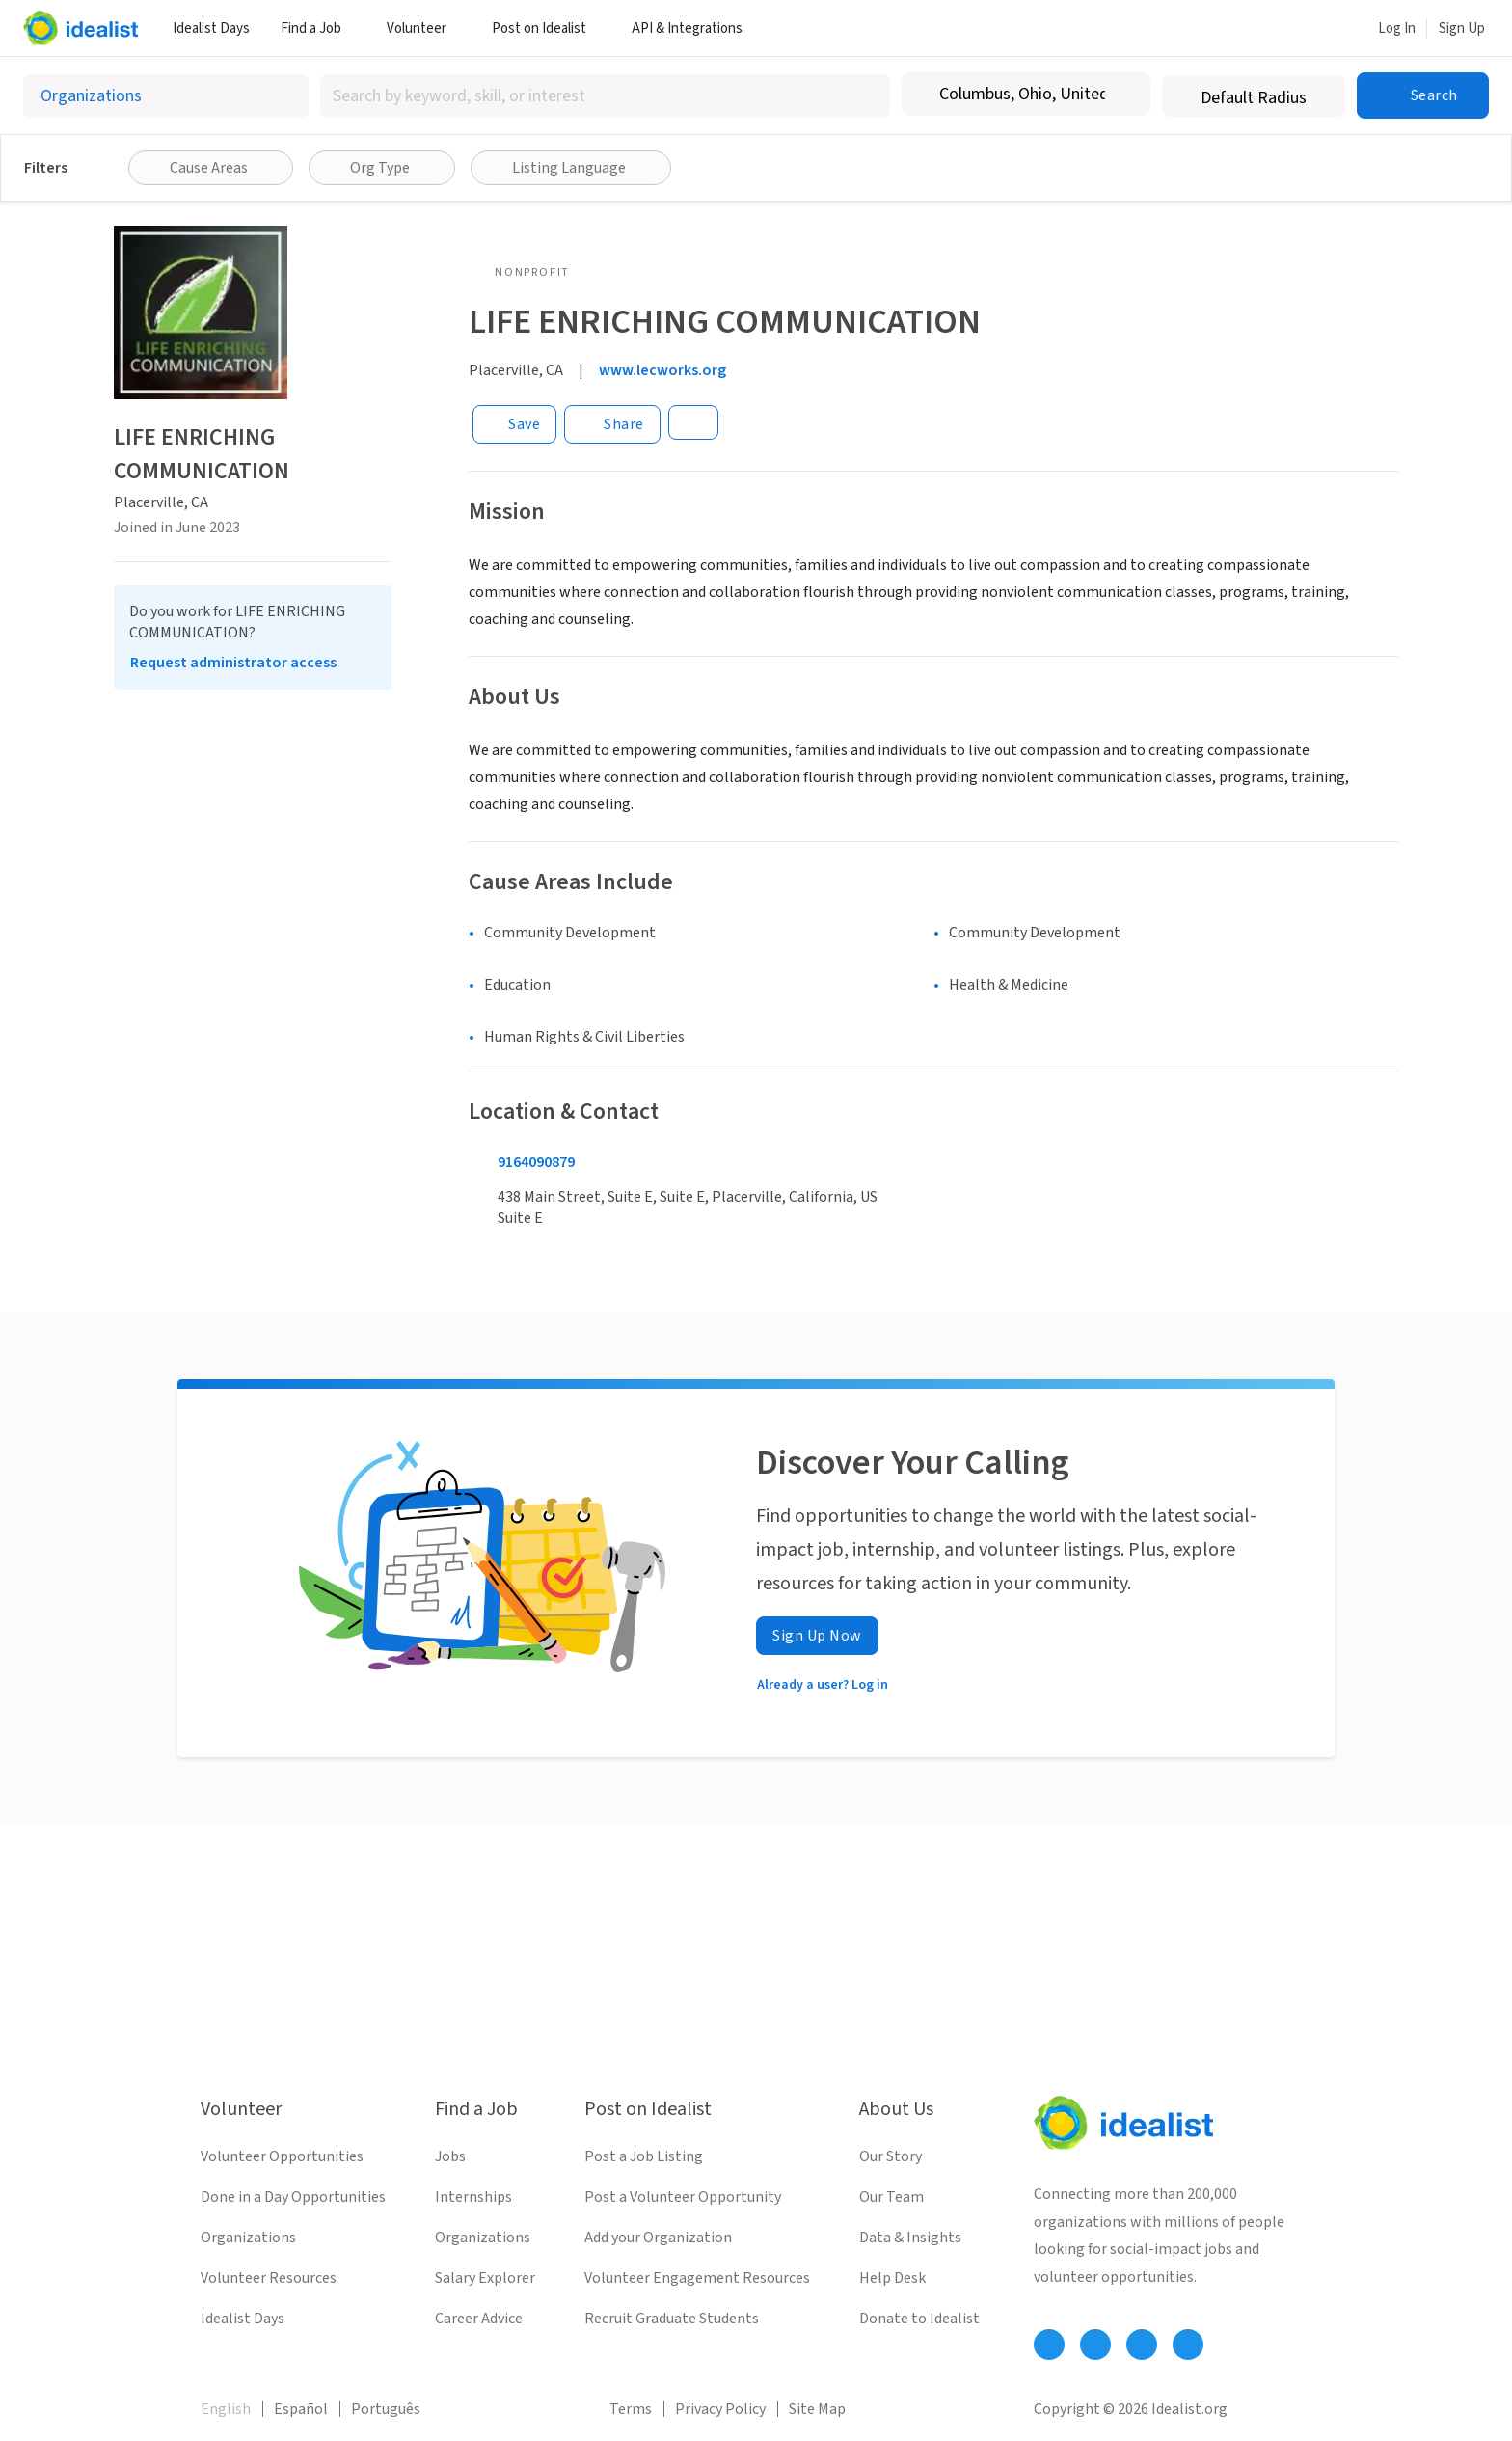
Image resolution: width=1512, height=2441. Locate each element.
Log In (1397, 28)
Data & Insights (910, 2237)
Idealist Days (211, 28)
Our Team (891, 2197)
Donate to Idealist (919, 2318)
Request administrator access (233, 662)
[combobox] (605, 96)
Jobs (450, 2156)
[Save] (514, 424)
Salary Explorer (485, 2278)
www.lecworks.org (662, 370)
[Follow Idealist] (1049, 2344)
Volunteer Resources (269, 2278)
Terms (630, 2409)
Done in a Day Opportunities (293, 2197)
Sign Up (1462, 28)
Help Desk (892, 2278)
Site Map (817, 2409)
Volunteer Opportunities (282, 2156)
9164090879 (536, 1162)
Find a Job (318, 28)
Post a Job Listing (643, 2156)
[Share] (612, 424)
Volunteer (424, 28)
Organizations (248, 2237)
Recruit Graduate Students (671, 2318)
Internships (473, 2197)
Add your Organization (658, 2237)
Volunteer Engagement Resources (697, 2278)
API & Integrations (694, 28)
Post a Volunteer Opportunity (682, 2197)
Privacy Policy (720, 2409)
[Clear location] (1123, 94)
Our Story (890, 2156)
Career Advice (479, 2318)
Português (385, 2409)
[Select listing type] (166, 96)
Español (301, 2409)
